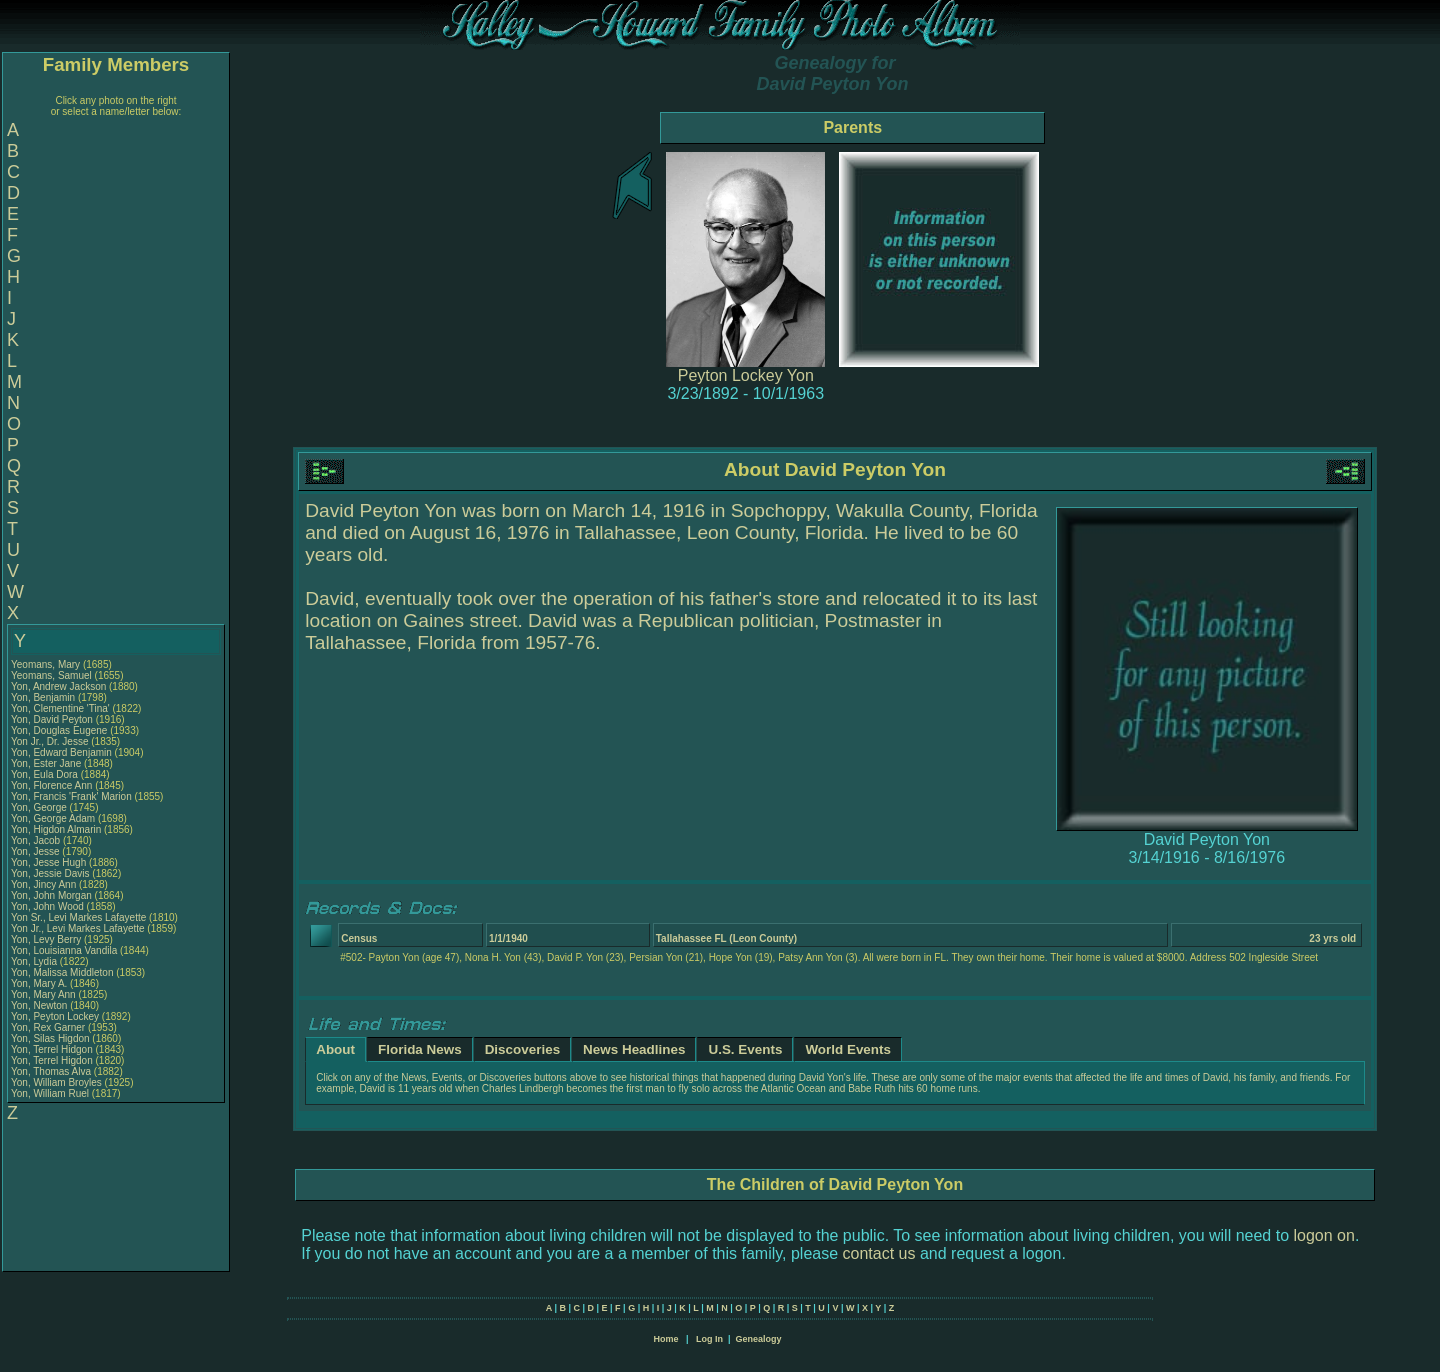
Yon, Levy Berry (46, 939)
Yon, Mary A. (39, 983)
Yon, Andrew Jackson (58, 686)
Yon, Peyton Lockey (55, 1016)
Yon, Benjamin (44, 697)
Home (665, 1339)
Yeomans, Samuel (53, 675)
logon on (1324, 1235)
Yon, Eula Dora (44, 774)
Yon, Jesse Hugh (48, 862)
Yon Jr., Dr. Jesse (51, 741)
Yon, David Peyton (52, 719)
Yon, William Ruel (50, 1093)
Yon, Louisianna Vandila (64, 950)
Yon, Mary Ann (43, 994)
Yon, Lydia (35, 961)
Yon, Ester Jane (46, 763)
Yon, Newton (40, 1005)
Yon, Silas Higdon (50, 1038)
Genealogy (759, 1339)
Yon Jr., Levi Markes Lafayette (78, 928)
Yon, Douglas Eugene (59, 730)
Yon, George (40, 807)
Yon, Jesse (36, 851)
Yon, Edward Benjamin (61, 752)
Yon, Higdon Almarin (56, 829)
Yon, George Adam (53, 818)
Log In (709, 1339)
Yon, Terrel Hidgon (52, 1049)
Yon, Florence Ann (51, 785)
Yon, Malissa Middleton (62, 972)
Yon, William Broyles (56, 1082)
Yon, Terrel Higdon (52, 1060)
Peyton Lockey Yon (746, 375)
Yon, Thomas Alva (51, 1071)
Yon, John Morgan (51, 895)
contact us (879, 1253)
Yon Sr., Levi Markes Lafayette (78, 917)
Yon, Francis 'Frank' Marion (71, 796)
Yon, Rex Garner (48, 1027)
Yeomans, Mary (47, 664)
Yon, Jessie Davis (50, 873)
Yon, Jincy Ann (43, 884)
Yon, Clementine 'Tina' (60, 708)
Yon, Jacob (37, 840)
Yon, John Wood (47, 906)
